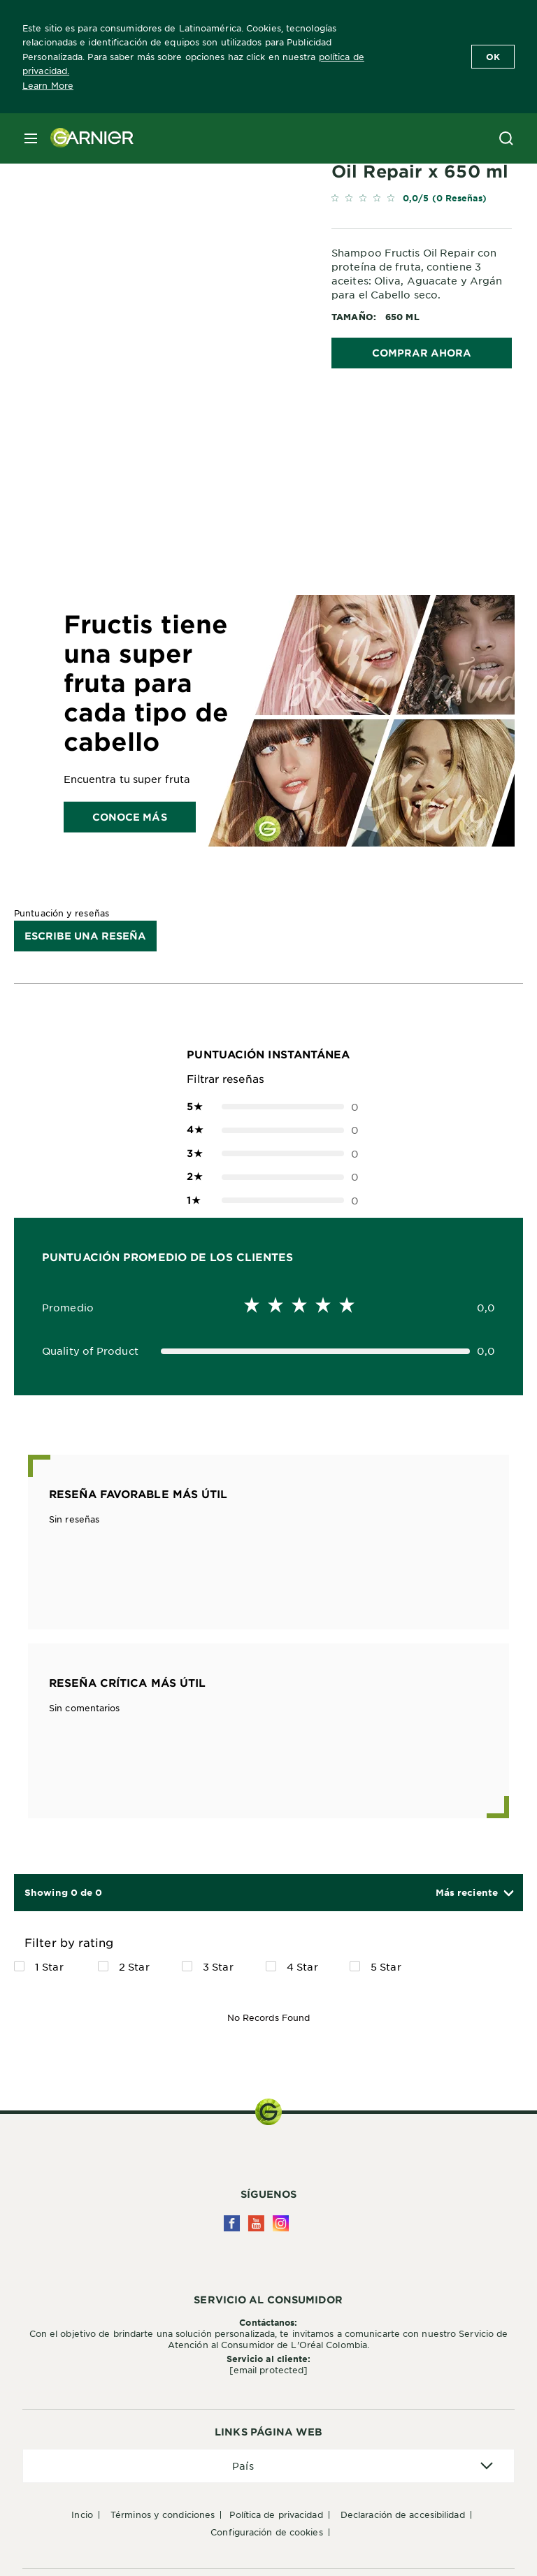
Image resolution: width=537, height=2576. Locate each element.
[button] (474, 1893)
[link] (421, 201)
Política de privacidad (275, 2514)
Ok (493, 56)
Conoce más (129, 816)
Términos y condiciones (162, 2514)
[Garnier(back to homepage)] (86, 138)
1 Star (49, 1966)
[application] (268, 2466)
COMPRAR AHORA (421, 353)
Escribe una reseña (85, 936)
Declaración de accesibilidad (403, 2514)
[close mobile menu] (30, 138)
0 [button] (268, 1107)
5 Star (386, 1966)
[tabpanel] (176, 441)
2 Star (134, 1966)
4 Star (302, 1966)
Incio (82, 2514)
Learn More (47, 85)
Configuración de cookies (266, 2532)
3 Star (218, 1966)
